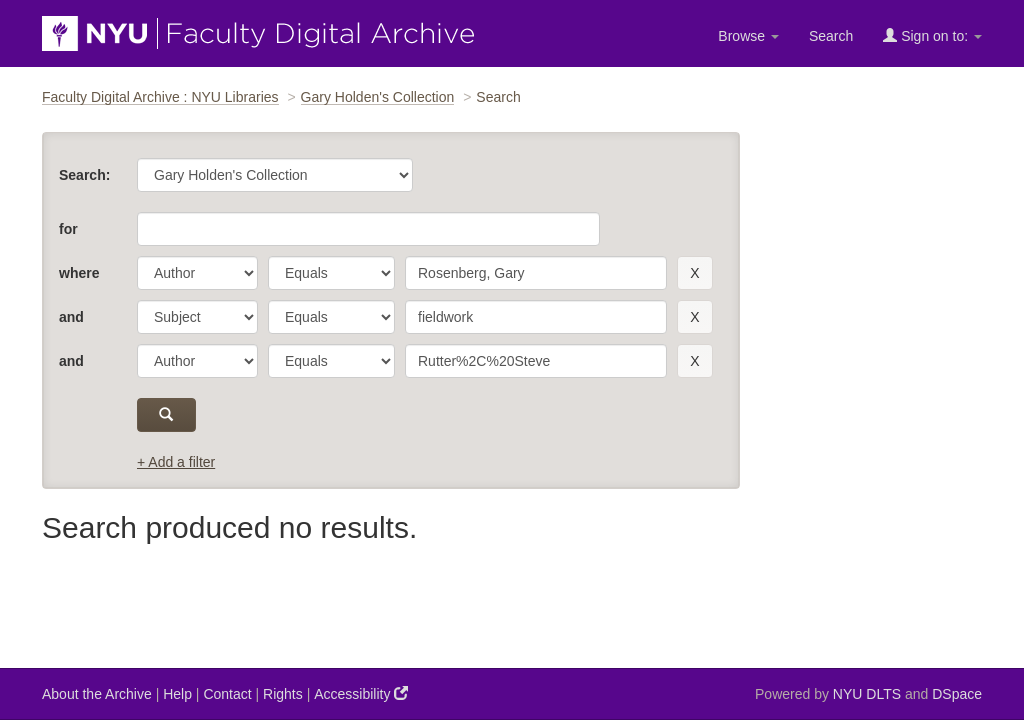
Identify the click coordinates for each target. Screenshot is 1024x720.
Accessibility (361, 693)
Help (177, 694)
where (79, 273)
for (68, 229)
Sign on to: (932, 35)
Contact (227, 694)
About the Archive (97, 694)
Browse (748, 36)
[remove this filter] (694, 273)
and (71, 317)
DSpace (957, 694)
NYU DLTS (867, 694)
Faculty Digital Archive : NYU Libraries (160, 97)
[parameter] (197, 273)
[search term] (536, 273)
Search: (84, 175)
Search (831, 36)
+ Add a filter (176, 462)
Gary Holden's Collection (378, 97)
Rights (283, 694)
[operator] (331, 273)
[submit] (166, 415)
